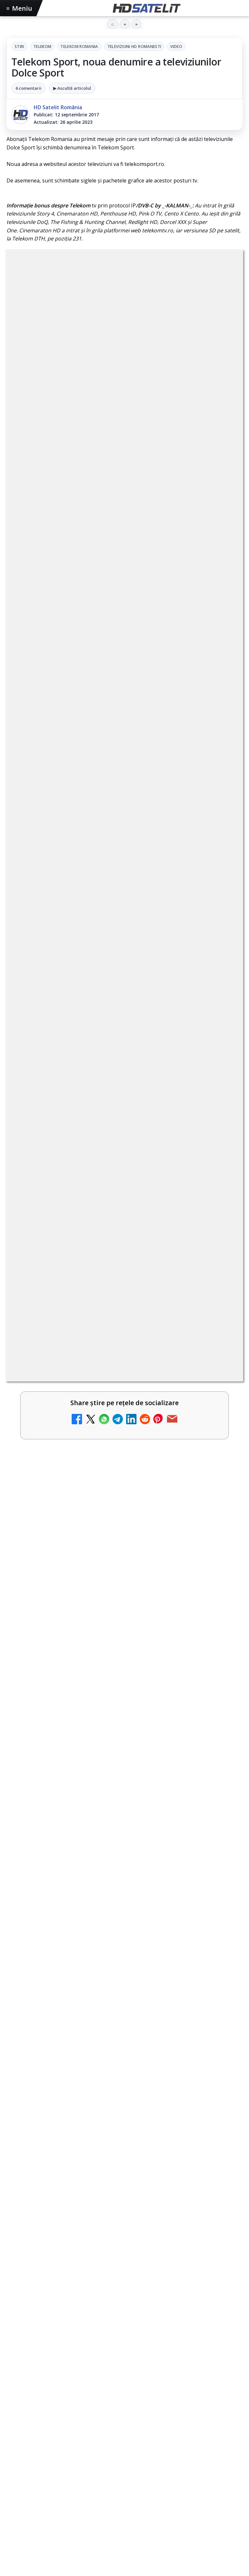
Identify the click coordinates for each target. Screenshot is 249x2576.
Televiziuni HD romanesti (134, 46)
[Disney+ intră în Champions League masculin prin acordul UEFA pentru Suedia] (220, 1396)
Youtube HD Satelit (125, 2313)
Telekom (42, 46)
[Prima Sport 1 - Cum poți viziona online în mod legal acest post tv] (220, 1188)
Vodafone (171, 2436)
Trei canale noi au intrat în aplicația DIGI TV (91, 1019)
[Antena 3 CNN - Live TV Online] (220, 1084)
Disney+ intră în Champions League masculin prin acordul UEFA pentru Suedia (110, 1385)
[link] (124, 929)
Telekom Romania (79, 46)
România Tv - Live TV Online (69, 1226)
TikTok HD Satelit (124, 2333)
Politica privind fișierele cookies (124, 2498)
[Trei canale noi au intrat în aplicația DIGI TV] (220, 1033)
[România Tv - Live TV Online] (220, 1240)
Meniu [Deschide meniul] (19, 8)
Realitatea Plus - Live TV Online (73, 1122)
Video (176, 46)
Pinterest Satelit (124, 2372)
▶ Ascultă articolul (72, 88)
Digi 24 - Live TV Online (61, 1278)
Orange (117, 2436)
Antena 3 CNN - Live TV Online (72, 1071)
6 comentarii (29, 88)
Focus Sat (63, 2436)
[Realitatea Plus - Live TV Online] (220, 1136)
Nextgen (92, 2436)
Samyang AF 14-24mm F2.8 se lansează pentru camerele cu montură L (119, 1630)
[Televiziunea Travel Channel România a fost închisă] (220, 980)
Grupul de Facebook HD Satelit (124, 2274)
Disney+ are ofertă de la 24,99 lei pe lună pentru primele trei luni (109, 918)
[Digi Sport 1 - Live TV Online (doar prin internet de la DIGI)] (220, 1344)
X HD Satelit (124, 2353)
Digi (15, 2436)
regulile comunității (113, 742)
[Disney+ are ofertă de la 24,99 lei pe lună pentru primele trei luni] (220, 929)
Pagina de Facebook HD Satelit (124, 2254)
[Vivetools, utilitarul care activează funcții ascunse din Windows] (124, 1551)
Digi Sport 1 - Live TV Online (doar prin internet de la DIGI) (111, 1330)
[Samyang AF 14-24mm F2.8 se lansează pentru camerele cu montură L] (124, 1703)
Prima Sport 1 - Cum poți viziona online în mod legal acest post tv (111, 1178)
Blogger (177, 2530)
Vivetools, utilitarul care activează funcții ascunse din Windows (109, 1477)
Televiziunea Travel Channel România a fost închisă (102, 967)
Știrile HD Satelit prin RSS (124, 2392)
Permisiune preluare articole (124, 2477)
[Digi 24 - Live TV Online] (220, 1292)
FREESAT (35, 2436)
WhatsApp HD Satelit (124, 2294)
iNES (194, 2436)
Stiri (19, 46)
